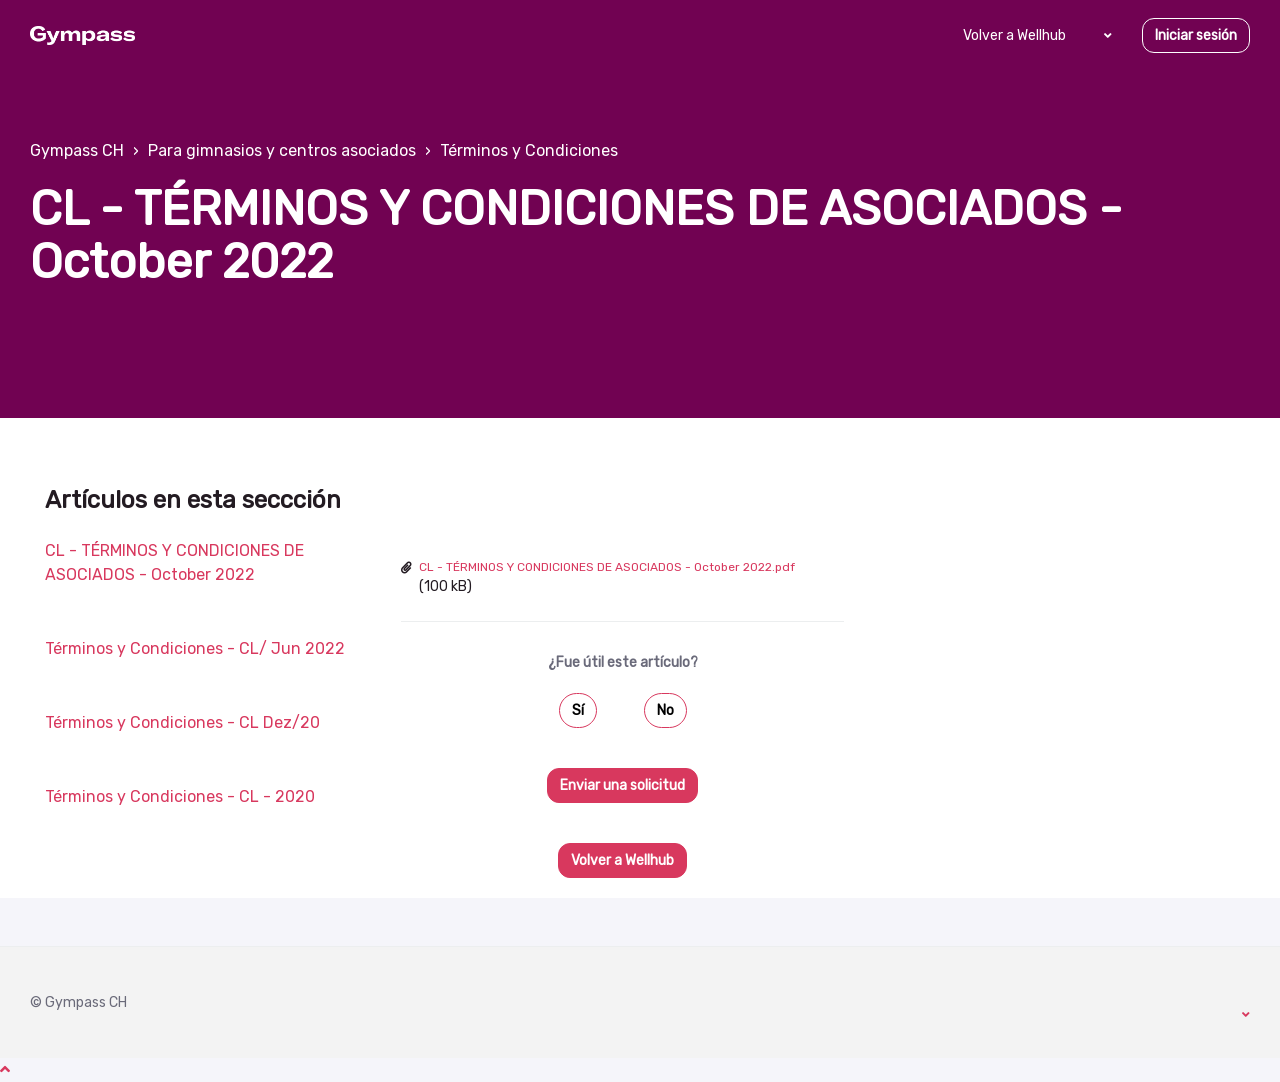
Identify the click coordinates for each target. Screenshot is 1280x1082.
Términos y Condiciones (529, 150)
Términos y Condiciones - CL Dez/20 (182, 722)
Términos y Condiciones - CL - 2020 (180, 796)
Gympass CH (77, 150)
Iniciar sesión (1196, 35)
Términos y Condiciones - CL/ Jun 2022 (195, 648)
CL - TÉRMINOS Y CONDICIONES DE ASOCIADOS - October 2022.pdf (607, 567)
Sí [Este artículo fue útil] (578, 710)
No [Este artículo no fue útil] (665, 710)
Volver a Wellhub (1014, 35)
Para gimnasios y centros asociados (282, 150)
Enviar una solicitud (622, 785)
